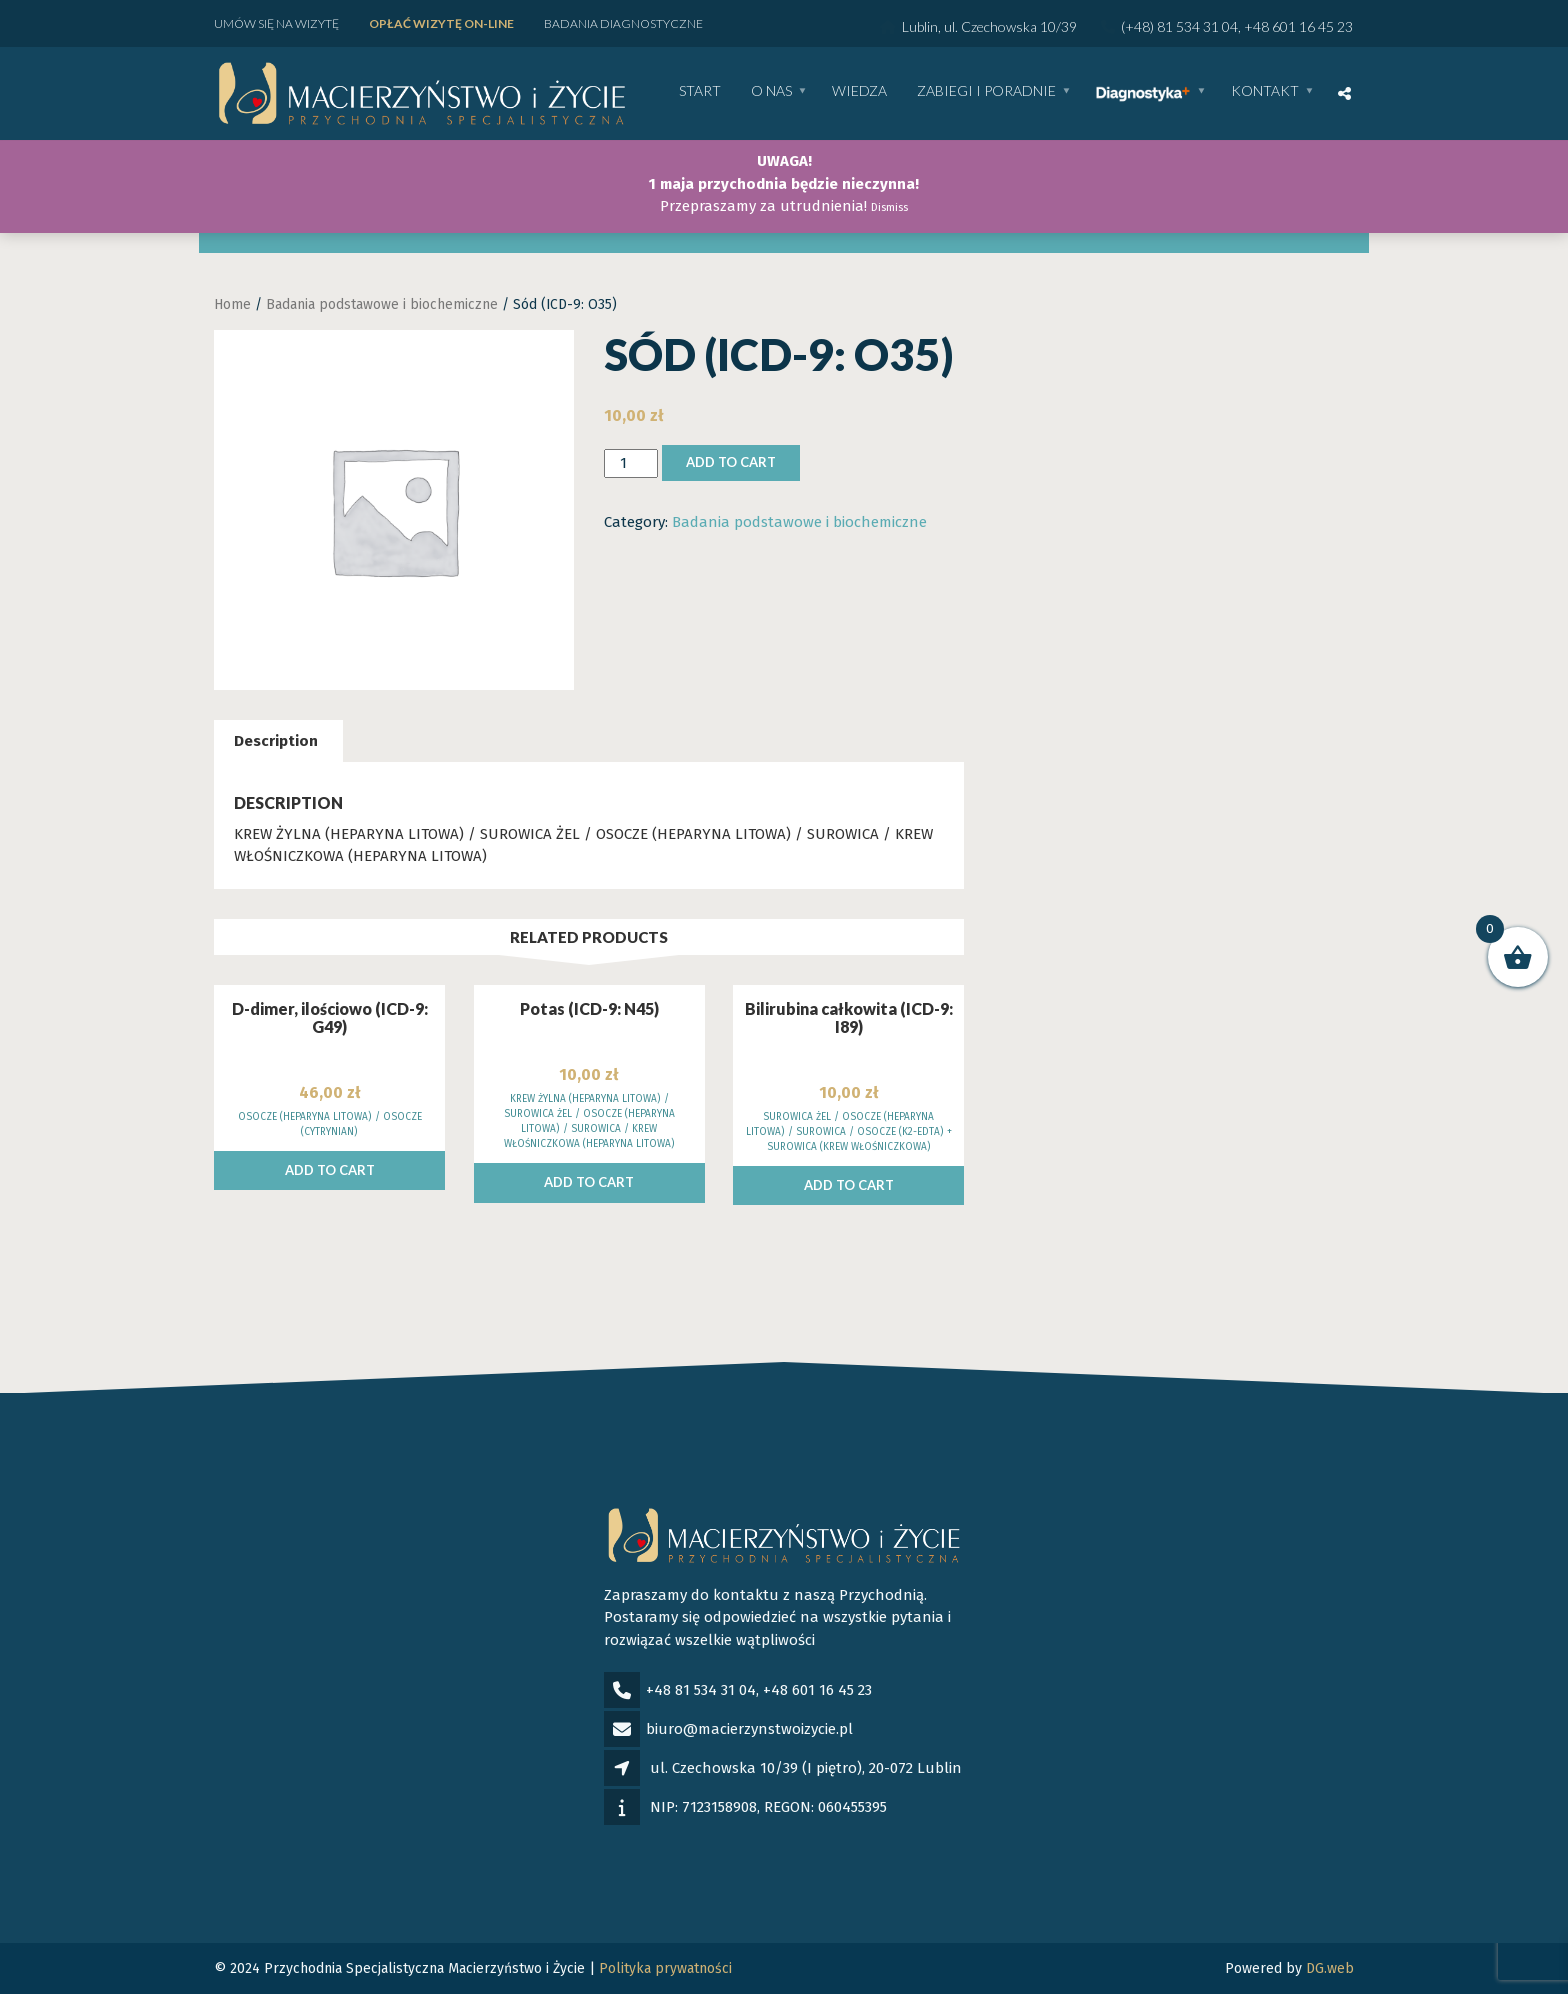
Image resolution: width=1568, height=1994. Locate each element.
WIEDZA (859, 91)
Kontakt (1265, 91)
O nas (771, 91)
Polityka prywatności (665, 1968)
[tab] (276, 741)
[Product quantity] (631, 463)
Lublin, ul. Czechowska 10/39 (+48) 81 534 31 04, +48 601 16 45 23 (1116, 26)
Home (232, 304)
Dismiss (889, 207)
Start (700, 91)
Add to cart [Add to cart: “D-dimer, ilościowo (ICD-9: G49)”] (330, 1170)
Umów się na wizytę (276, 23)
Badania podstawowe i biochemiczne (382, 304)
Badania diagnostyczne (623, 23)
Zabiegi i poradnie (986, 91)
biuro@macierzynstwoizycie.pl (749, 1729)
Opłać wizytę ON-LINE (441, 23)
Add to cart (731, 462)
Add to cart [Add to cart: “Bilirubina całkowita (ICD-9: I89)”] (849, 1185)
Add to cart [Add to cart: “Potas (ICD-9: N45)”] (589, 1182)
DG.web (1330, 1968)
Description (276, 741)
